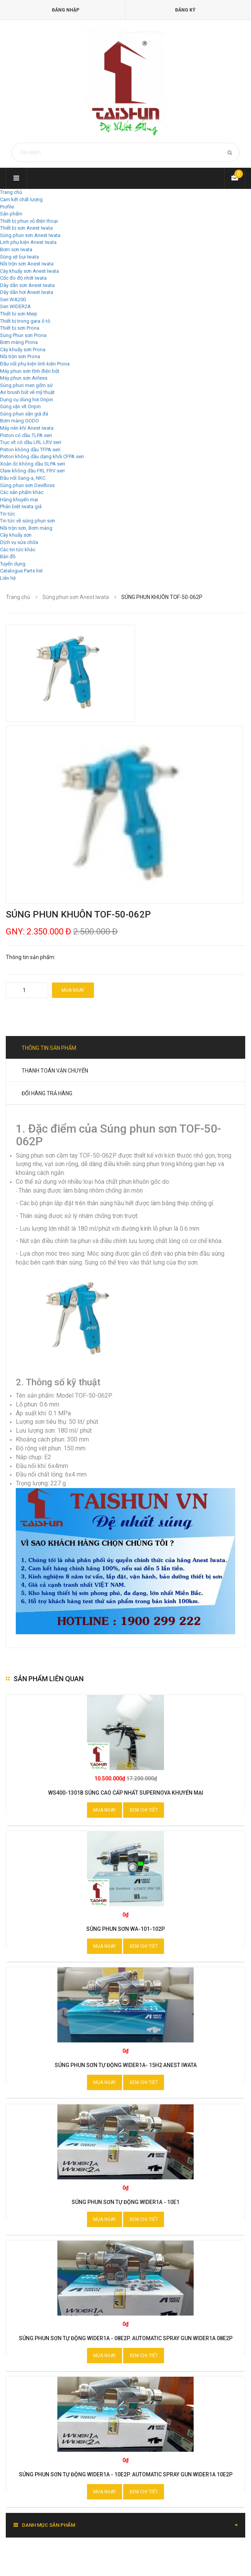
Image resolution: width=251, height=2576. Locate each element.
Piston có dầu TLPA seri (26, 435)
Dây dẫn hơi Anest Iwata (26, 292)
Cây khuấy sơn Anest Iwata (29, 271)
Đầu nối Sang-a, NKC (22, 478)
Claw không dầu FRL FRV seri (32, 471)
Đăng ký (185, 10)
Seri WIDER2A (15, 306)
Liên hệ (8, 578)
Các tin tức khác (17, 549)
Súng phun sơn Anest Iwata (30, 235)
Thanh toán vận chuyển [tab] (55, 1071)
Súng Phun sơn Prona (23, 335)
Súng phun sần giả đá (24, 414)
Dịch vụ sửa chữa (19, 542)
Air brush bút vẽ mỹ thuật (27, 392)
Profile (7, 207)
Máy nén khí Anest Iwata (27, 428)
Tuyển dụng (12, 564)
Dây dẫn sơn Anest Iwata (27, 285)
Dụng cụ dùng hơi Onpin (26, 399)
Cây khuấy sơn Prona (22, 349)
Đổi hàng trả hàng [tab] (47, 1093)
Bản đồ (7, 556)
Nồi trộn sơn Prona (20, 356)
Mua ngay (73, 990)
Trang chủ (11, 192)
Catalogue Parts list (21, 571)
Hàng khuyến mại (19, 499)
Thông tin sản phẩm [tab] (49, 1048)
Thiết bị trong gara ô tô (25, 321)
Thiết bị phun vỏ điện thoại (29, 221)
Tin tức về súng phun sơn (27, 521)
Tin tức (7, 514)
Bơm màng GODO (19, 421)
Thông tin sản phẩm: (30, 957)
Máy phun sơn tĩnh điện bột (29, 371)
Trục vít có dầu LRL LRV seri (30, 442)
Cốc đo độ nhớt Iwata (23, 278)
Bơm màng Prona (19, 342)
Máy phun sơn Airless (23, 378)
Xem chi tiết (143, 1810)
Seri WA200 (13, 299)
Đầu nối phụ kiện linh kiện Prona (35, 364)
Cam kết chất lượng (21, 199)
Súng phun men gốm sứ (26, 385)
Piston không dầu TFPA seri (30, 449)
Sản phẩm (11, 214)
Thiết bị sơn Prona (19, 328)
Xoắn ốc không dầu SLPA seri (32, 464)
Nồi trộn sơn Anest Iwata (27, 264)
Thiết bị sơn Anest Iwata (26, 228)
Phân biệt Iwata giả (21, 506)
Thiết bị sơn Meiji (18, 314)
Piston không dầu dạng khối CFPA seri (42, 456)
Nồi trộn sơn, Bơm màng (26, 528)
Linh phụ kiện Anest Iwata (28, 242)
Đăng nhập (65, 10)
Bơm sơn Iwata (16, 249)
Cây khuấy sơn (16, 535)
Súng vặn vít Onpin (20, 406)
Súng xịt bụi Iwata (19, 257)
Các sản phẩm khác (22, 492)
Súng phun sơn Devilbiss (27, 485)
